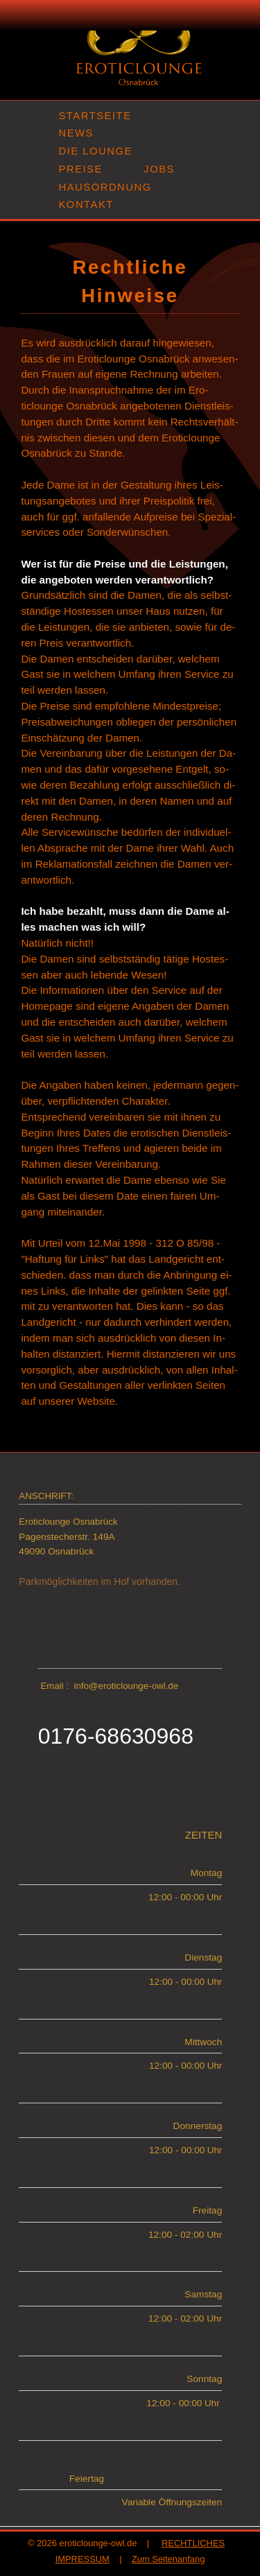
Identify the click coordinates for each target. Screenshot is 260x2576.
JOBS (159, 169)
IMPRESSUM (82, 2559)
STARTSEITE (94, 115)
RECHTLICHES (193, 2543)
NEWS (75, 133)
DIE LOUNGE (95, 151)
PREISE (80, 169)
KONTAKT (85, 204)
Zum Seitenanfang (168, 2559)
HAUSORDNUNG (104, 187)
